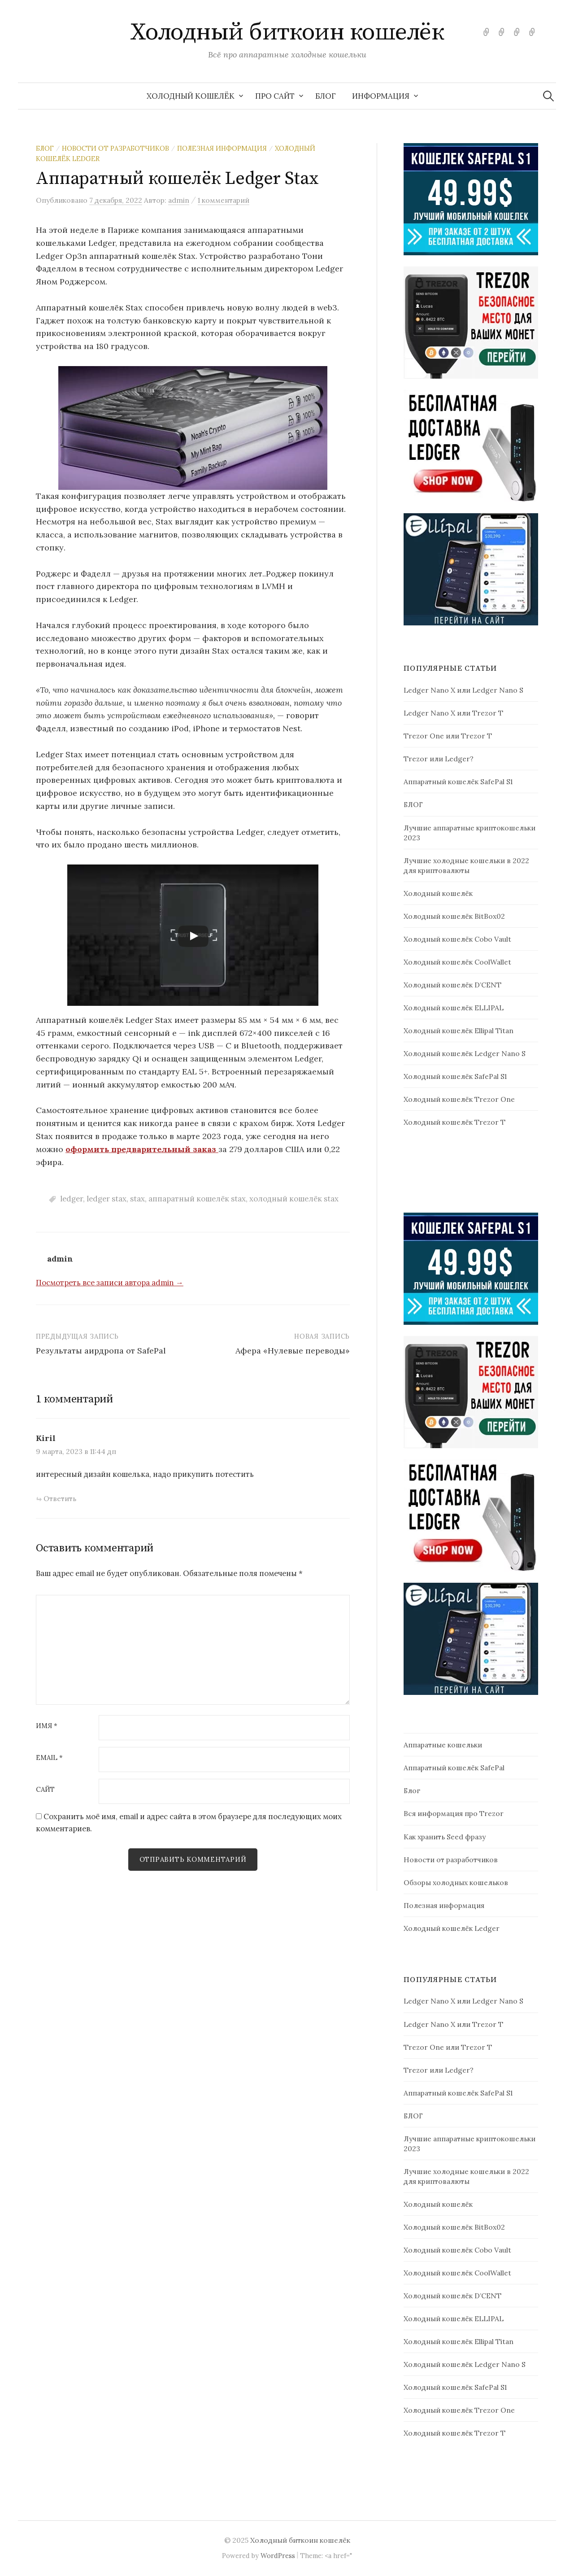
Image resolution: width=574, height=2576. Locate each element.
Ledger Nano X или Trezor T (453, 712)
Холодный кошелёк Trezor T (454, 1122)
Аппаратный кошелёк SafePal (454, 1767)
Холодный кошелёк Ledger (452, 1928)
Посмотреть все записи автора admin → (109, 1283)
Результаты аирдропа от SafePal (101, 1350)
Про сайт (275, 96)
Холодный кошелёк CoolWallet (457, 961)
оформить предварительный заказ (141, 1149)
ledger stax (106, 1199)
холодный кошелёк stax (294, 1199)
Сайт (45, 1789)
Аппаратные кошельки (443, 1744)
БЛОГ (325, 96)
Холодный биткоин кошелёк (287, 32)
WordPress (278, 2555)
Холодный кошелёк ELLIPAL (454, 1007)
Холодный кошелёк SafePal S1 (455, 1076)
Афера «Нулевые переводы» (292, 1350)
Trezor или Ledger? (439, 758)
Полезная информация (222, 148)
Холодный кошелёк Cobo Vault (457, 938)
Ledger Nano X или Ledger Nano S (463, 689)
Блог (45, 148)
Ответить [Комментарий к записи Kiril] (59, 1498)
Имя (46, 1726)
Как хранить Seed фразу (445, 1836)
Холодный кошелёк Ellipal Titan (458, 1030)
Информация (380, 96)
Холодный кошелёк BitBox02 (454, 916)
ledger (71, 1199)
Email (49, 1758)
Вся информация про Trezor (454, 1813)
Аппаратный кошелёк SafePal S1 (458, 781)
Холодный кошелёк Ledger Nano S (465, 1053)
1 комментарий (223, 200)
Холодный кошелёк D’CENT (452, 984)
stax (137, 1199)
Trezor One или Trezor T (448, 735)
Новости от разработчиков (115, 148)
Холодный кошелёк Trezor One (459, 1099)
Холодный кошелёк (191, 96)
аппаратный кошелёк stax (197, 1199)
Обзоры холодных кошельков (456, 1882)
